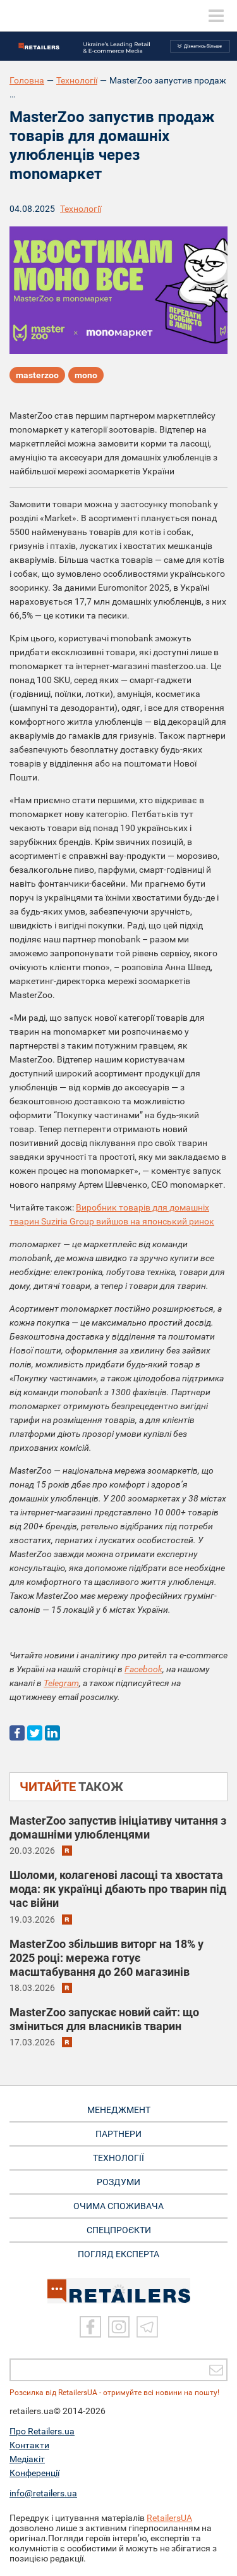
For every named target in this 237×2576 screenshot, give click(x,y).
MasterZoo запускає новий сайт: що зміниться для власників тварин (104, 2019)
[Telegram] (147, 2327)
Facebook (143, 1669)
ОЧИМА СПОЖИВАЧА (118, 2206)
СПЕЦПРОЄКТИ (119, 2230)
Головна (26, 80)
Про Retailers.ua (42, 2431)
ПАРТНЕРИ (118, 2134)
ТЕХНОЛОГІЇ (118, 2158)
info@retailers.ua (43, 2493)
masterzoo (37, 375)
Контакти (29, 2445)
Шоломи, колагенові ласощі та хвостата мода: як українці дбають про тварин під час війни (117, 1888)
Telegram (61, 1683)
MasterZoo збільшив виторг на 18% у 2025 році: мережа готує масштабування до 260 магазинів (106, 1957)
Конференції (34, 2473)
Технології (76, 80)
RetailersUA (169, 2518)
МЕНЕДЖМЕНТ (118, 2110)
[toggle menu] (216, 15)
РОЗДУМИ (118, 2182)
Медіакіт (27, 2459)
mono (86, 375)
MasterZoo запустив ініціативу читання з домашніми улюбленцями (117, 1827)
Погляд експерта (118, 2254)
